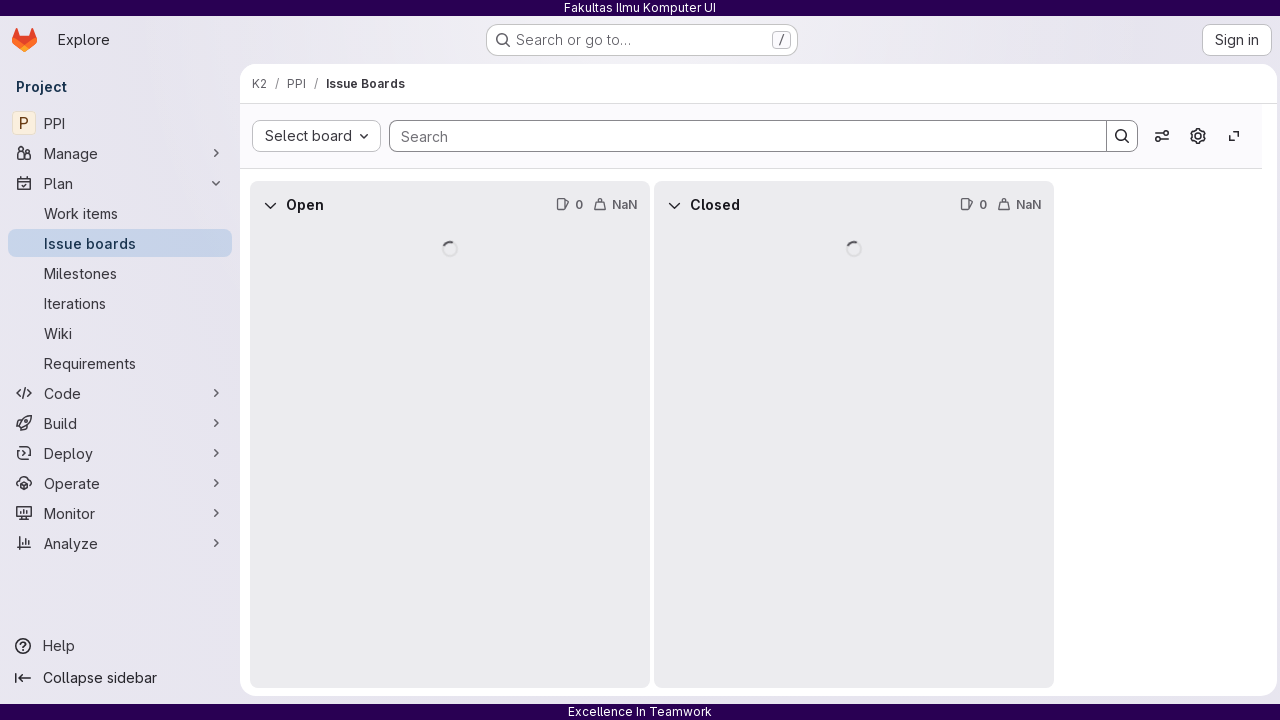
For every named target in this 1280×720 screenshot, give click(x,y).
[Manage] (120, 153)
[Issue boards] (120, 243)
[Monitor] (120, 513)
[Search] (735, 136)
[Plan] (120, 183)
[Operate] (120, 483)
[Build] (120, 423)
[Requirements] (120, 363)
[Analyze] (120, 543)
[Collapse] (270, 205)
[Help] (120, 646)
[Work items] (120, 213)
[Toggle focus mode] (1229, 136)
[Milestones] (120, 273)
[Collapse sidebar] (120, 678)
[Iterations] (120, 303)
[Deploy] (120, 453)
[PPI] (120, 123)
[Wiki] (120, 333)
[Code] (120, 393)
